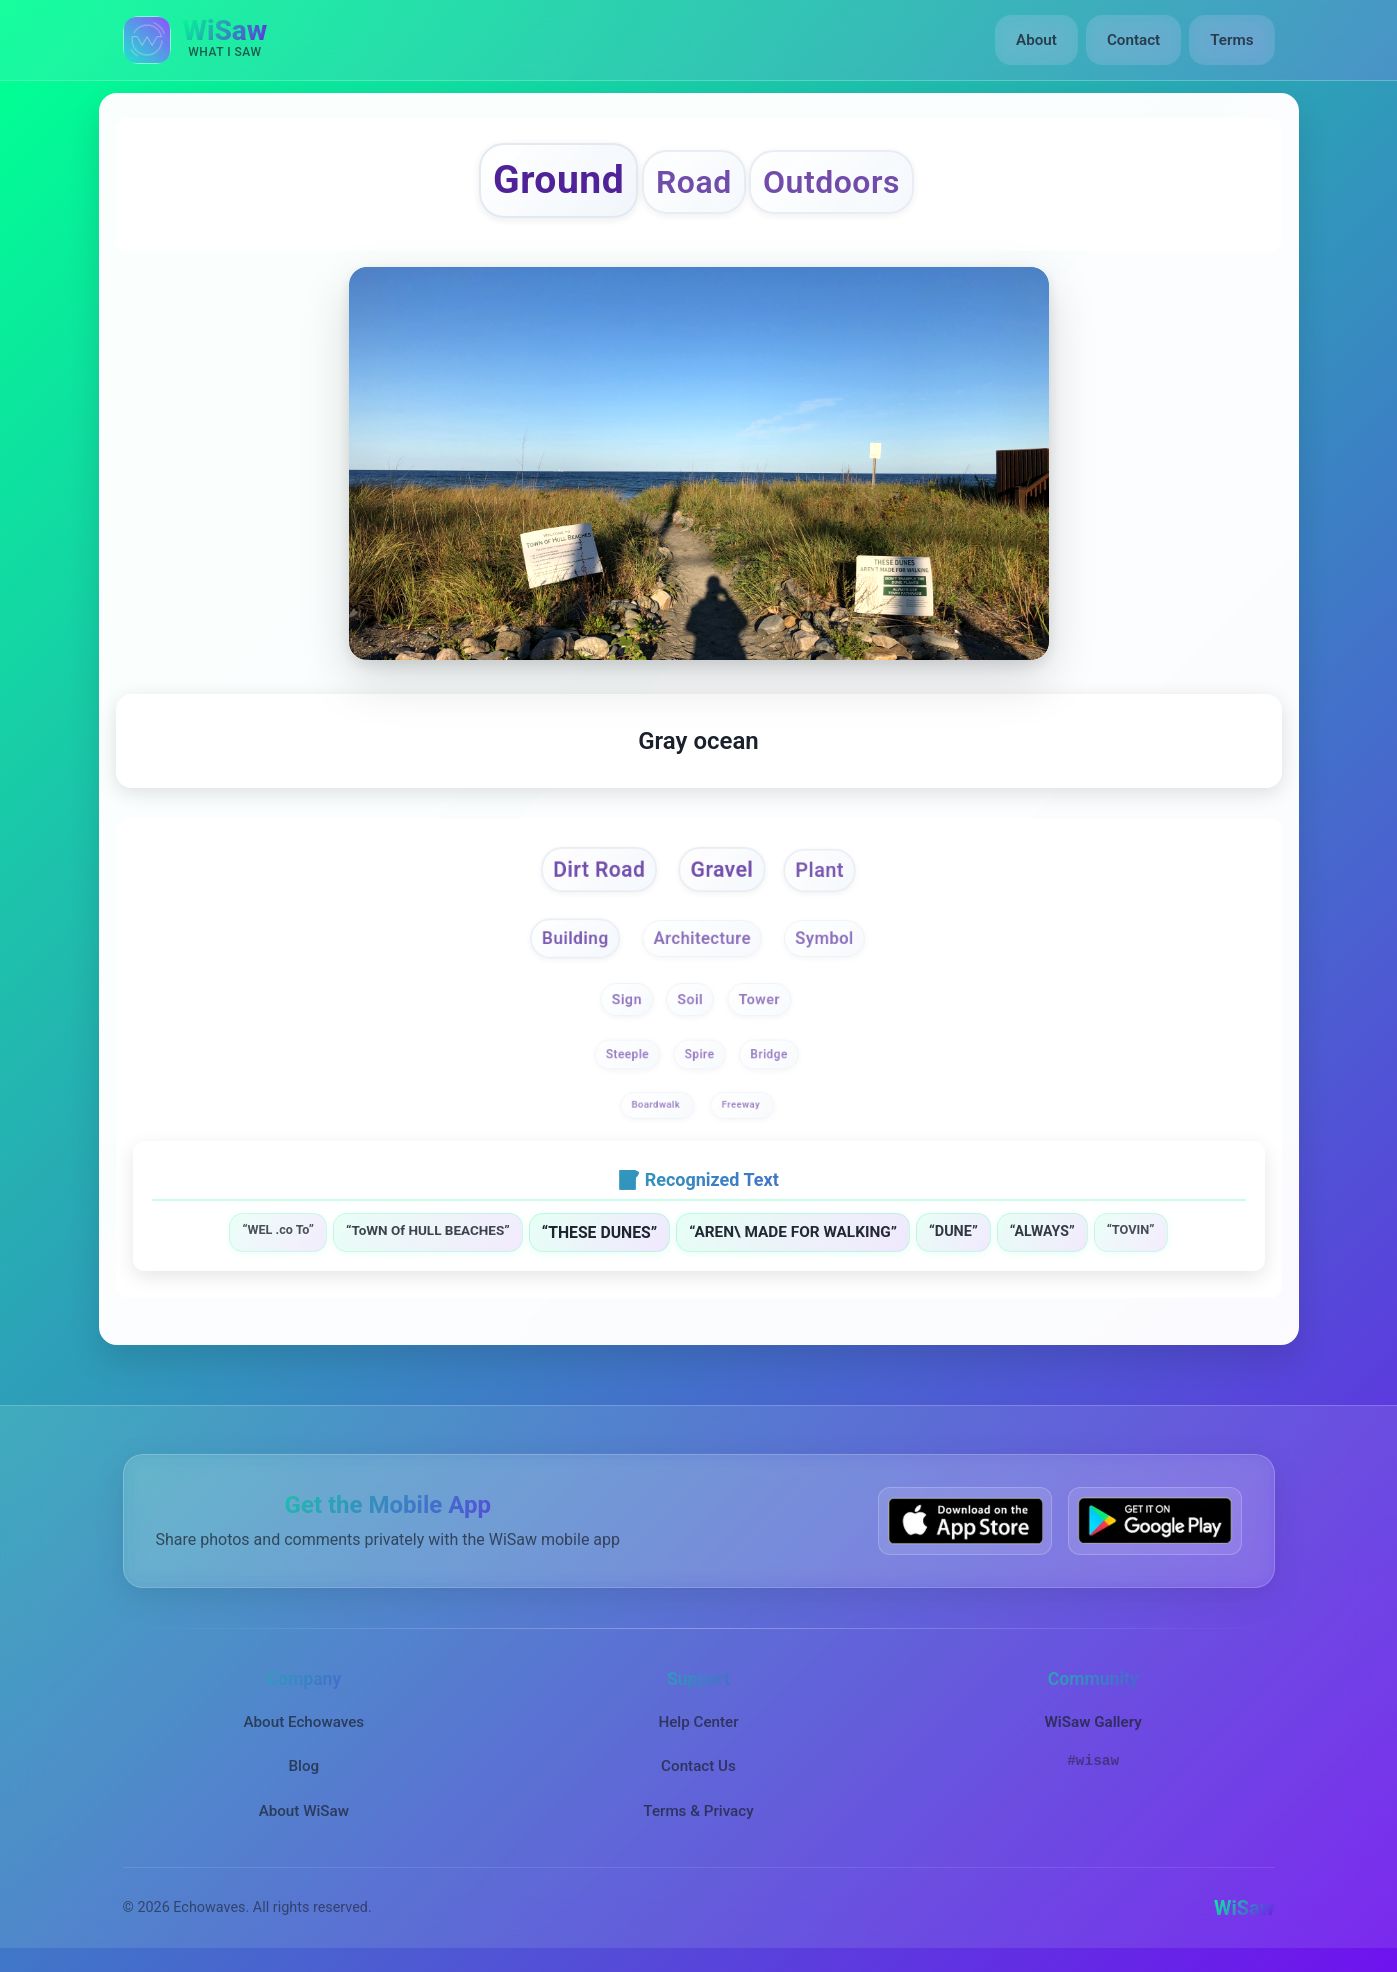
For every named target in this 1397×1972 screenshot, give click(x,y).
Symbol (824, 938)
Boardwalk (657, 1104)
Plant (819, 871)
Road (694, 182)
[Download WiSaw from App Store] (965, 1520)
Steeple (626, 1055)
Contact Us (698, 1766)
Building (574, 937)
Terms (1231, 40)
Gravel (722, 870)
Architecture (702, 938)
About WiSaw (304, 1811)
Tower (759, 999)
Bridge (769, 1055)
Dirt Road (599, 870)
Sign (627, 999)
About (1036, 40)
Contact (1133, 40)
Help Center (698, 1722)
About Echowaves (303, 1722)
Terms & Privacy (698, 1811)
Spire (700, 1055)
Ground (558, 180)
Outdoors (831, 182)
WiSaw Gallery (1092, 1722)
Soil (690, 999)
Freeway (741, 1104)
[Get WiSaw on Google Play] (1155, 1520)
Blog (303, 1766)
